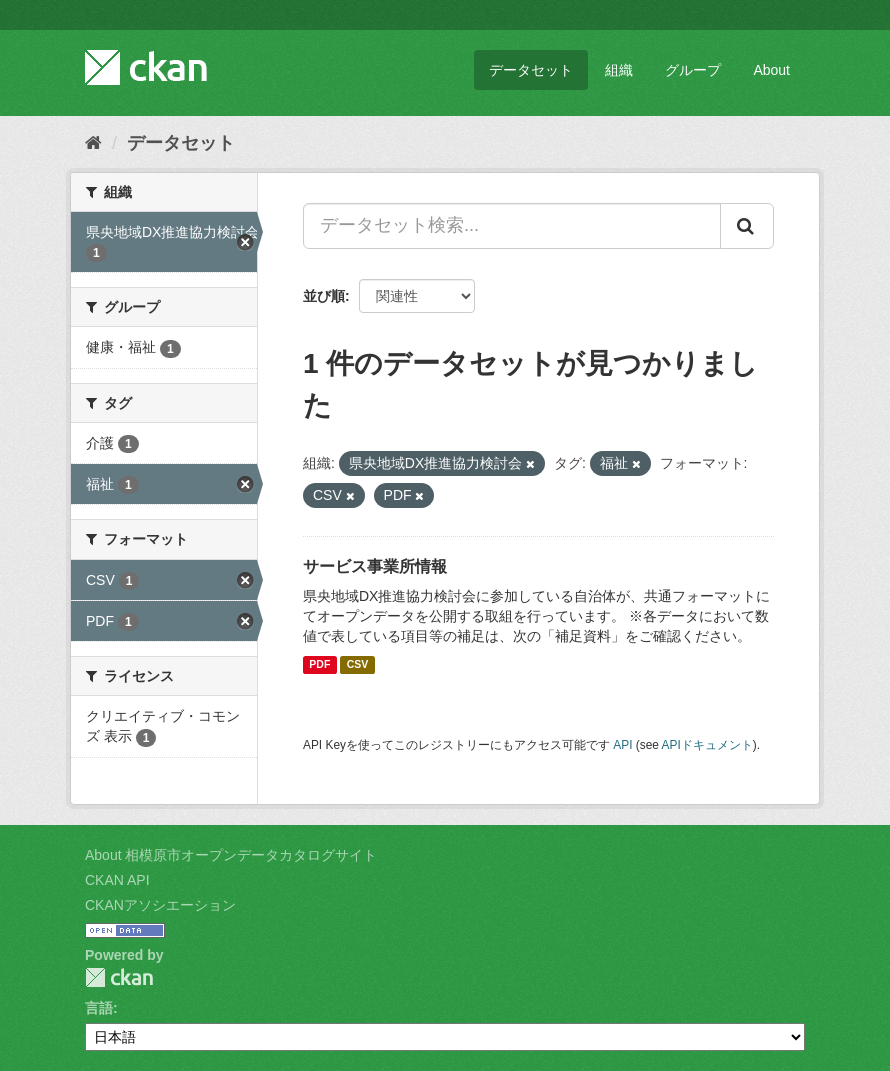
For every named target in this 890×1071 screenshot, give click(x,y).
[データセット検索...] (512, 226)
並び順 (324, 296)
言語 (99, 1008)
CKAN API (117, 880)
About (771, 70)
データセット (531, 70)
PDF (319, 665)
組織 (619, 70)
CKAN (119, 977)
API (622, 745)
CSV (358, 665)
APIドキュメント (707, 745)
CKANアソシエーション (160, 905)
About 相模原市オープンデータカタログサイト (231, 855)
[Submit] (747, 226)
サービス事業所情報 (375, 566)
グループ (693, 70)
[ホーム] (93, 143)
